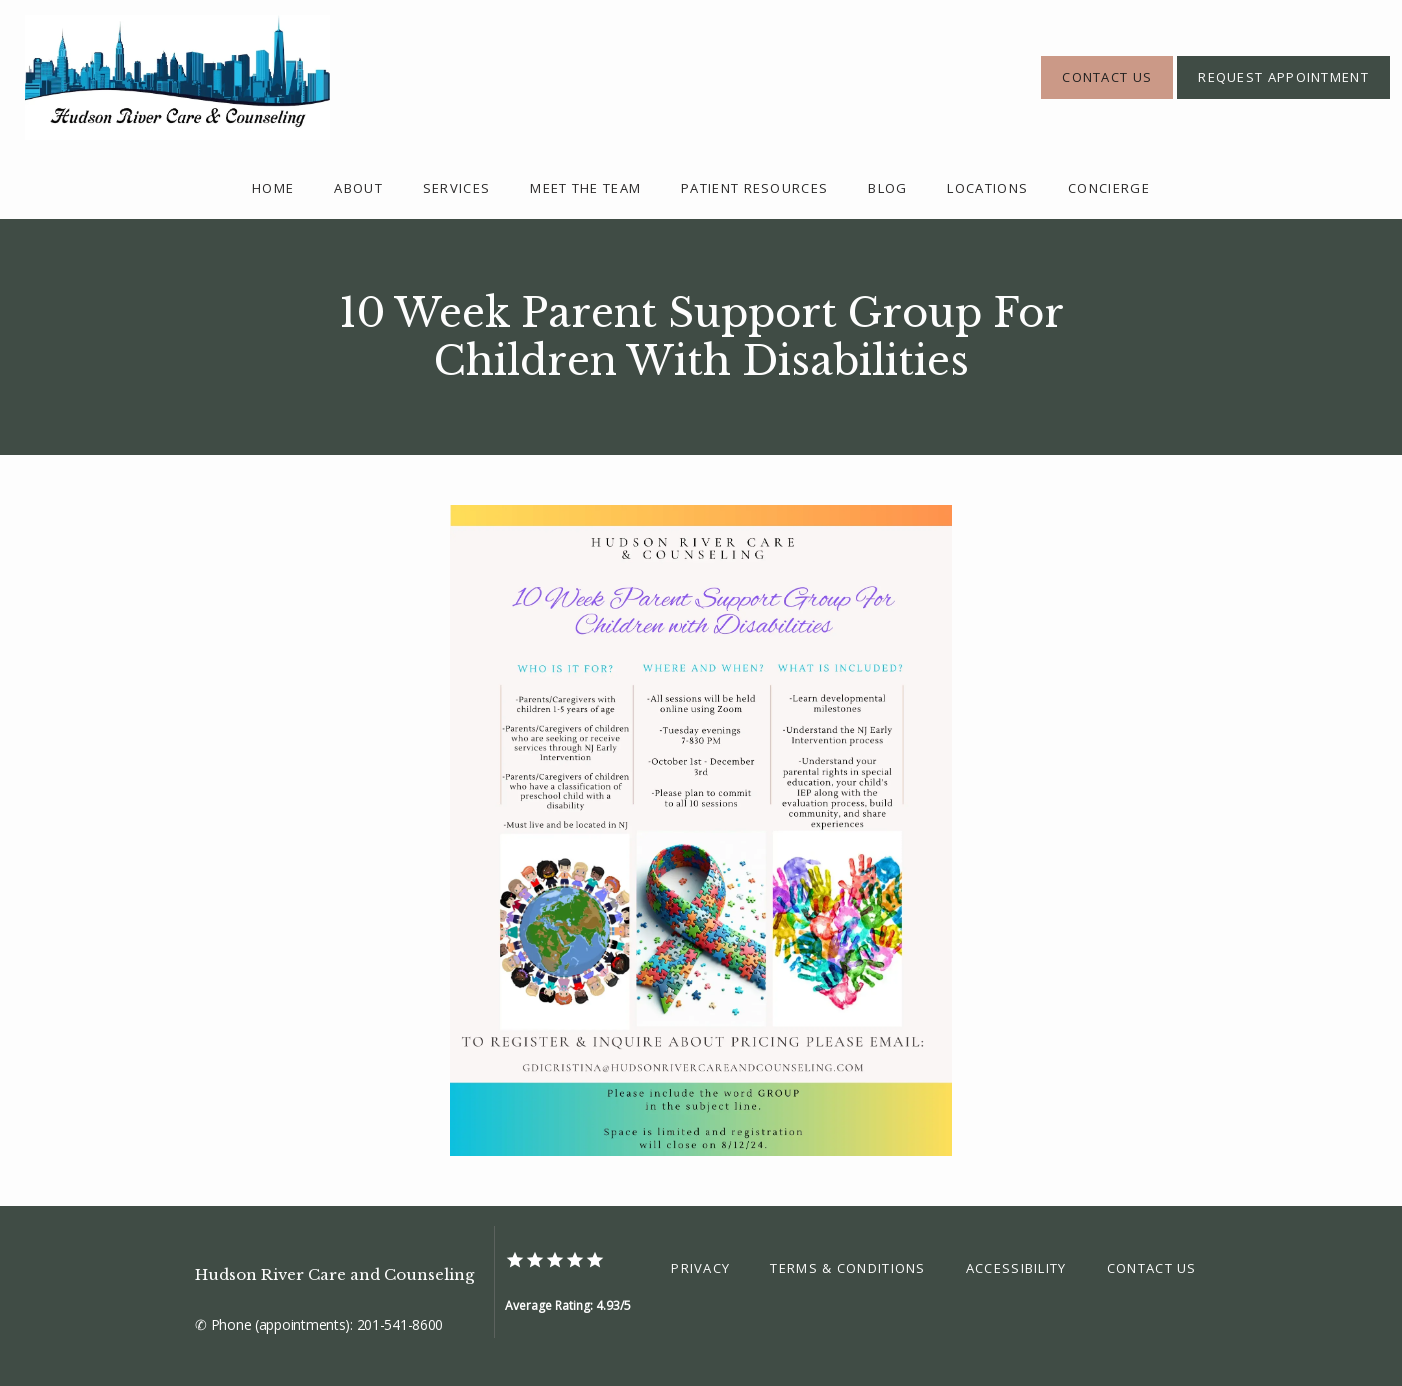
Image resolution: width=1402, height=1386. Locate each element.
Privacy (700, 1268)
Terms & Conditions (847, 1268)
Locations (987, 188)
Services (456, 188)
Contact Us (1152, 1268)
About (358, 188)
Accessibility (1016, 1268)
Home (273, 188)
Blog (887, 188)
